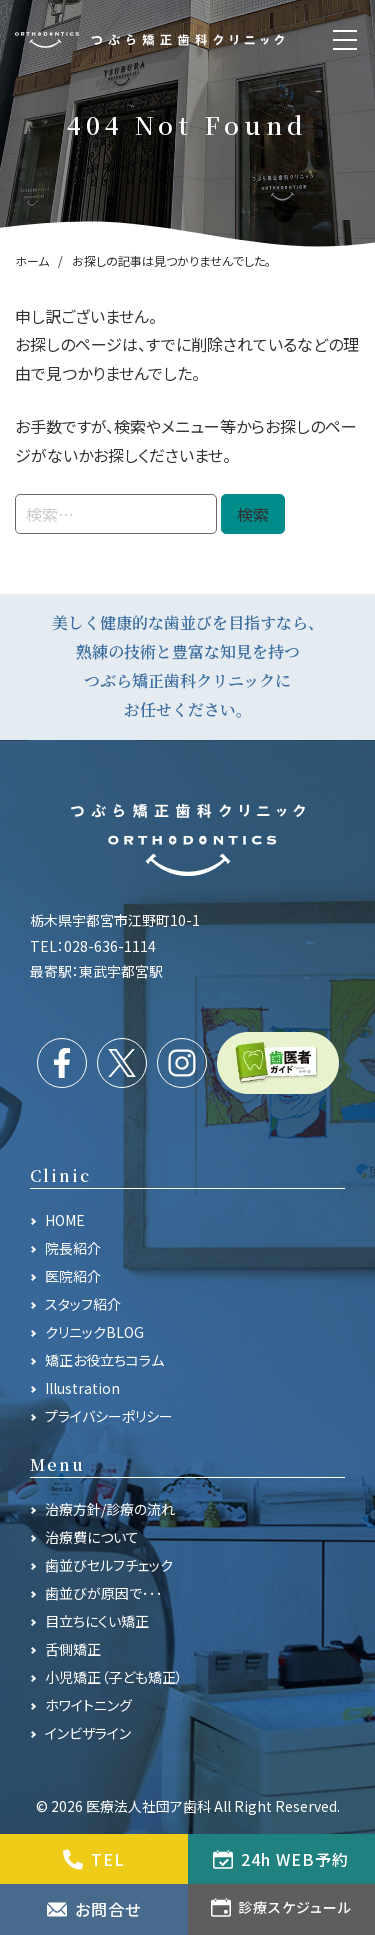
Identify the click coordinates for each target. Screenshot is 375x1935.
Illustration (82, 1388)
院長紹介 (73, 1248)
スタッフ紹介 (83, 1304)
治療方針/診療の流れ (110, 1509)
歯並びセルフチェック (109, 1565)
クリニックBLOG (94, 1332)
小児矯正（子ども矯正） (114, 1677)
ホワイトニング (88, 1705)
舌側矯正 (73, 1649)
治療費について (92, 1537)
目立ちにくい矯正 (97, 1621)
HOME (65, 1220)
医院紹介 (73, 1276)
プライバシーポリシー (109, 1416)
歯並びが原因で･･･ (104, 1593)
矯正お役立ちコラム (104, 1360)
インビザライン (88, 1733)
